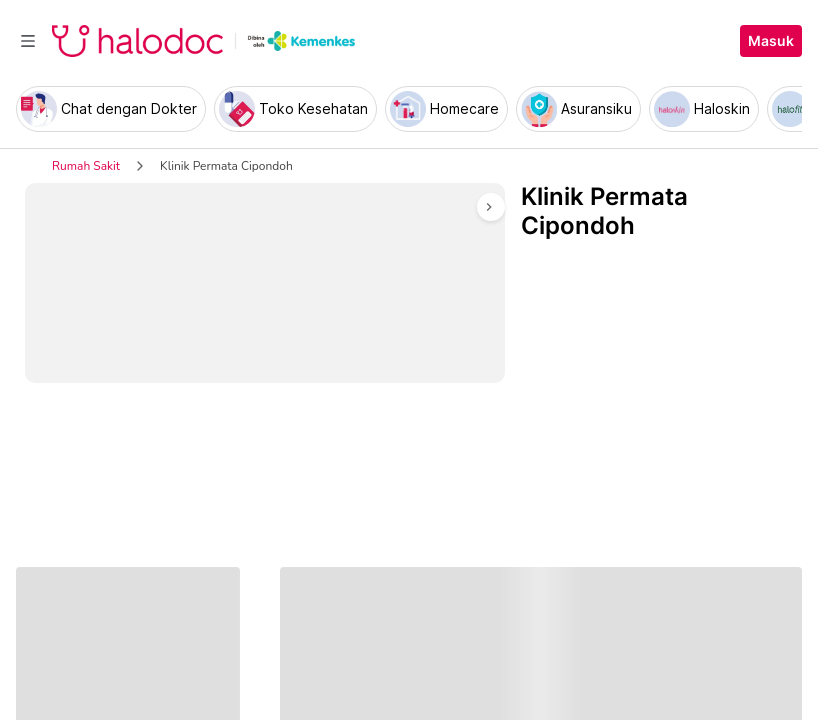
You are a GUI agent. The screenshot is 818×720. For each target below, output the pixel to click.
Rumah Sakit (86, 166)
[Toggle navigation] (28, 41)
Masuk (771, 41)
